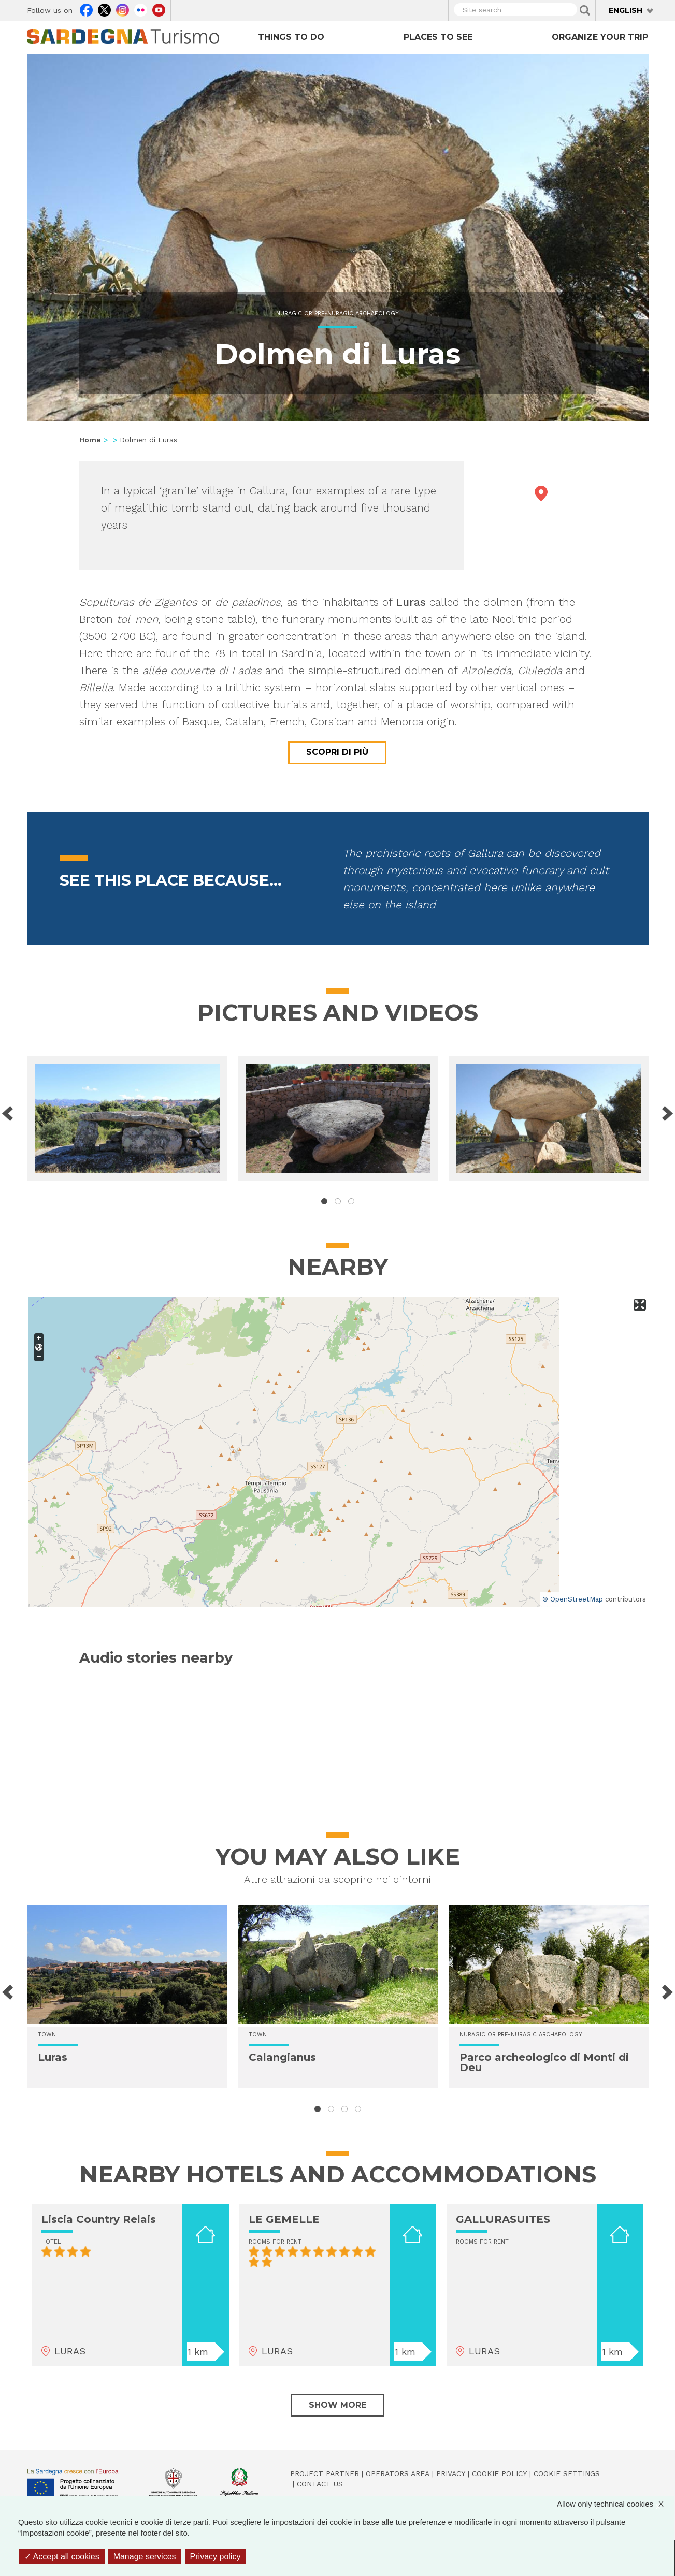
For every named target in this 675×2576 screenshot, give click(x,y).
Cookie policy (499, 2473)
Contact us (320, 2484)
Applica (585, 10)
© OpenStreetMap (572, 1599)
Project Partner (324, 2473)
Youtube (158, 9)
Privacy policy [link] (215, 2556)
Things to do (291, 37)
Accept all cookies (61, 2556)
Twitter (104, 9)
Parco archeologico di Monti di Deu (544, 2062)
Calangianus (282, 2057)
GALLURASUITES (503, 2219)
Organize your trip (600, 37)
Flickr (140, 9)
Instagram (122, 9)
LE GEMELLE (284, 2219)
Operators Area (397, 2473)
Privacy (450, 2473)
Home (90, 439)
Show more (337, 2405)
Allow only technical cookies (615, 2503)
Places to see (438, 37)
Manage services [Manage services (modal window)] (144, 2556)
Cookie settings (567, 2473)
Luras (52, 2057)
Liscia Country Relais (98, 2219)
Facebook (86, 9)
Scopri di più (337, 752)
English (625, 10)
